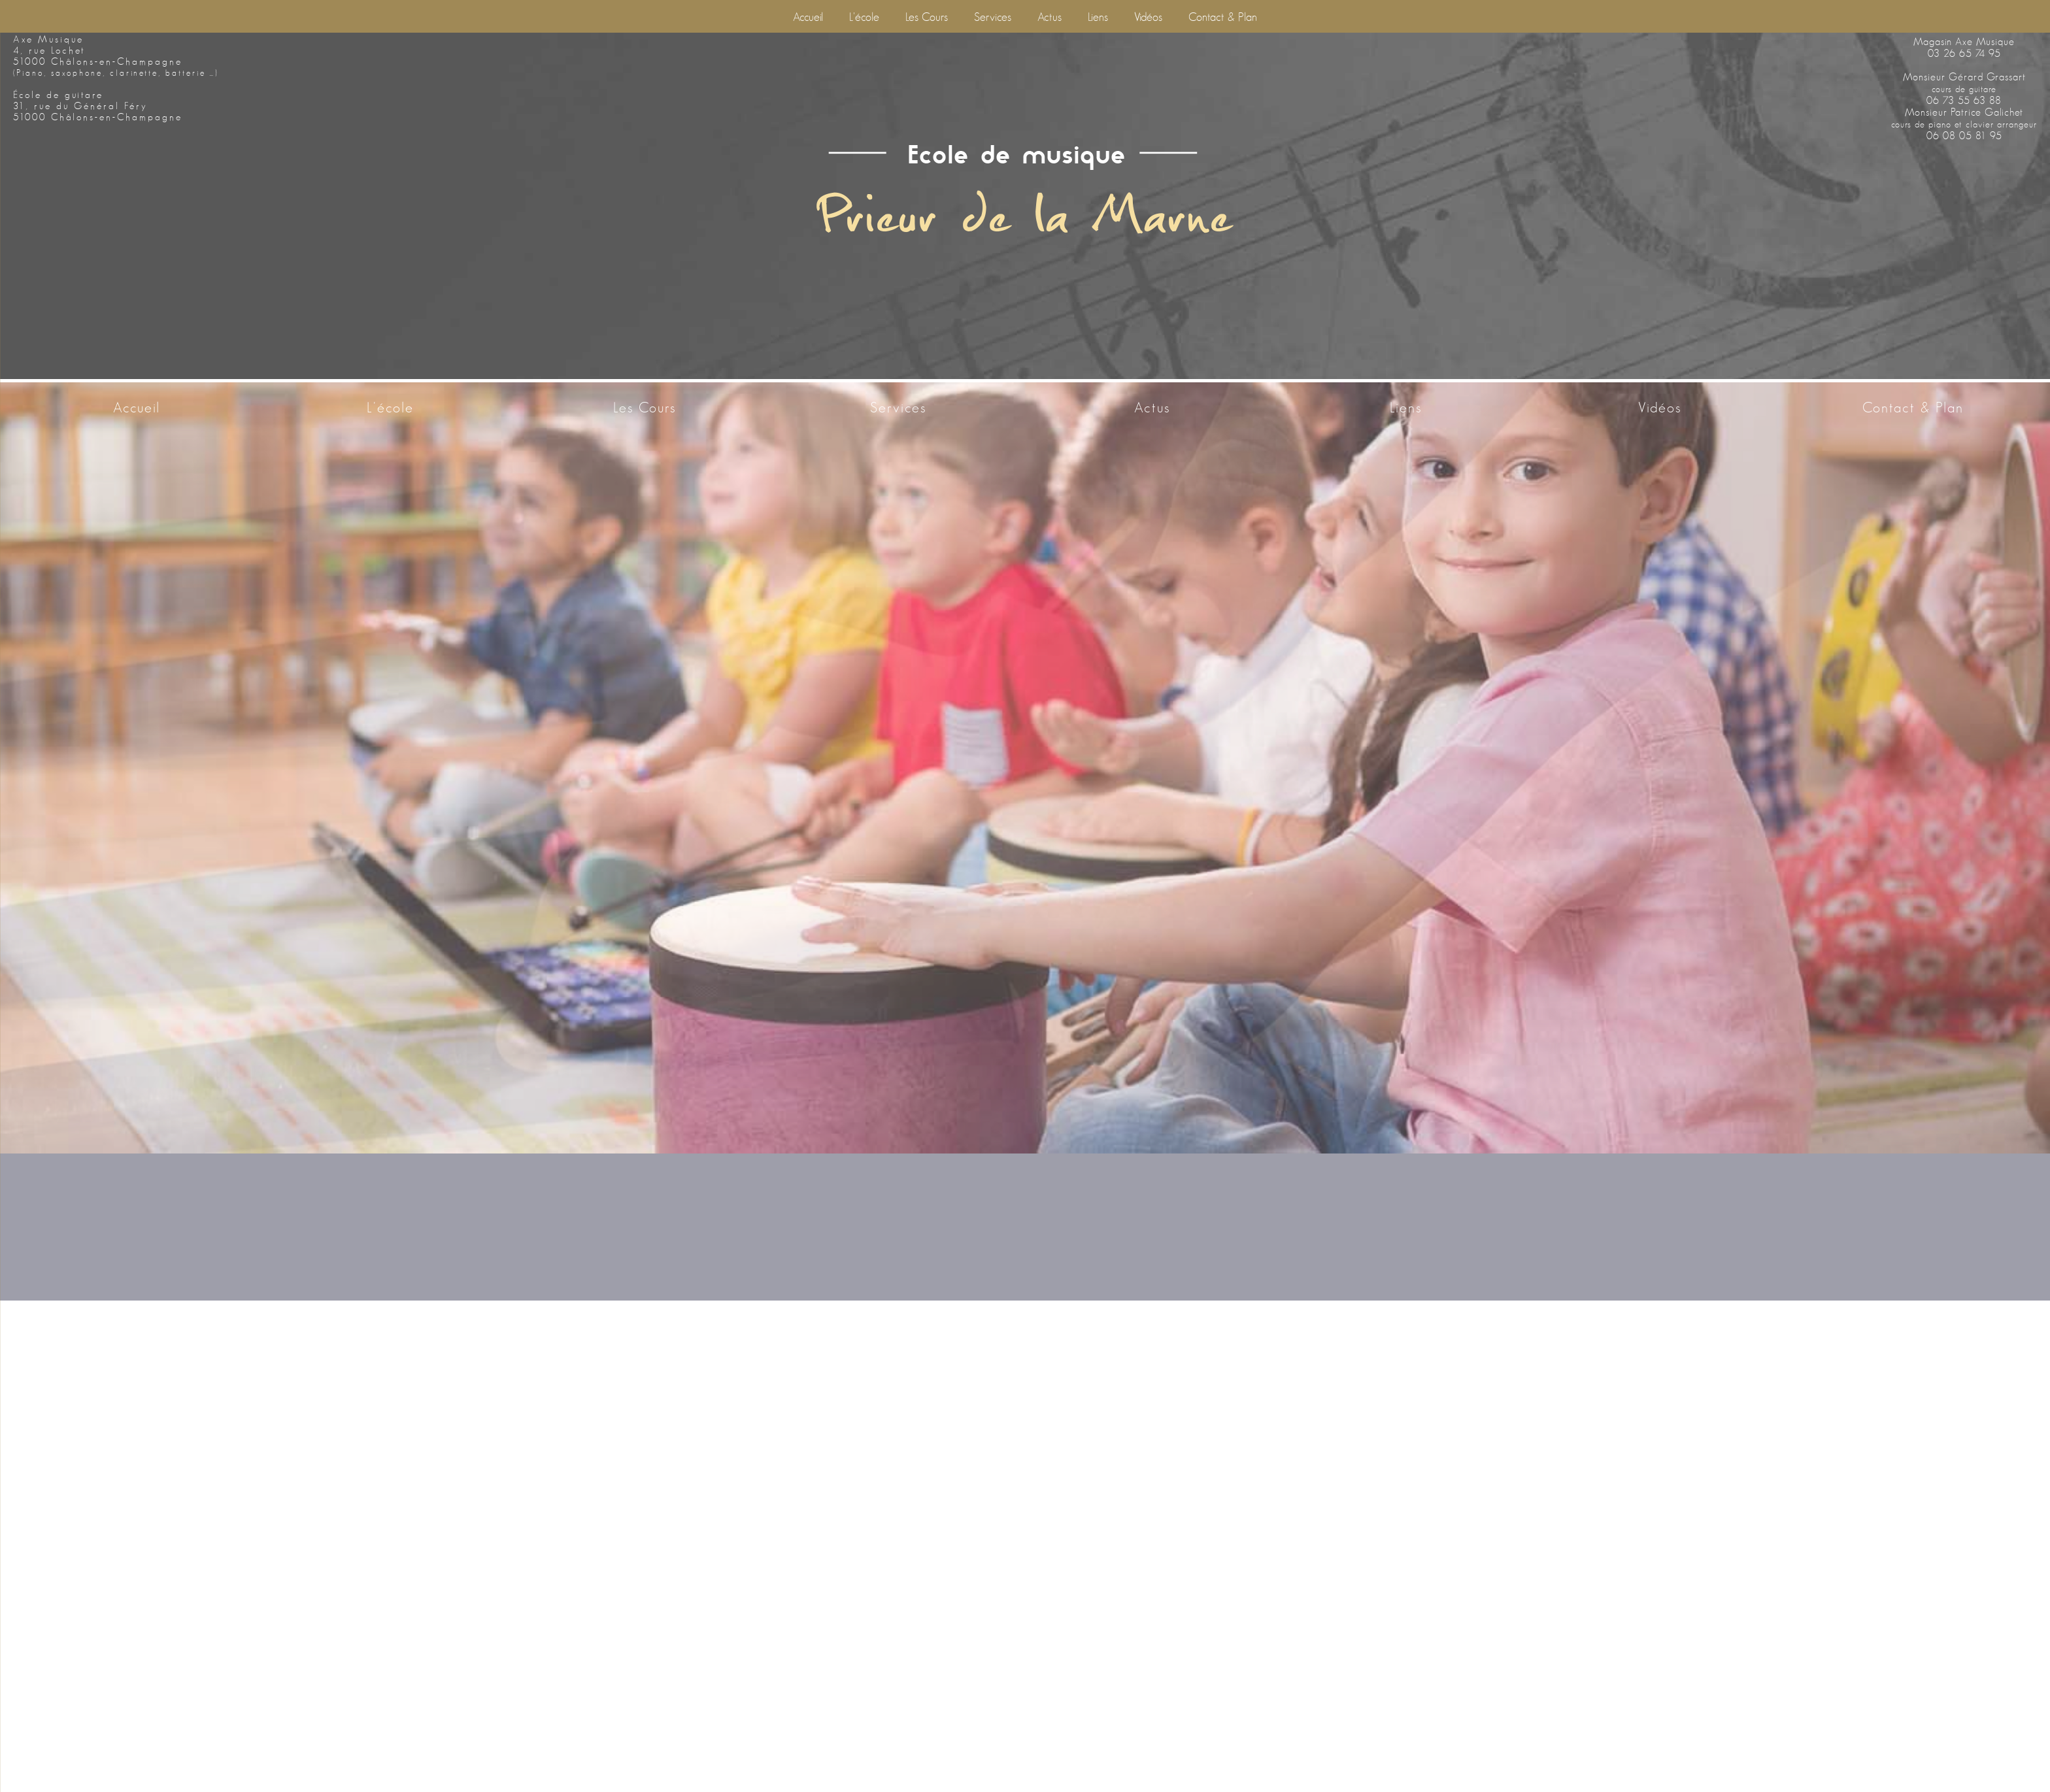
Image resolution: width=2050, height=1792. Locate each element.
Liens (1098, 17)
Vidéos (1148, 17)
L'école (864, 17)
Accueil (808, 17)
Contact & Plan (1222, 17)
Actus (1049, 17)
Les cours (926, 17)
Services (992, 17)
